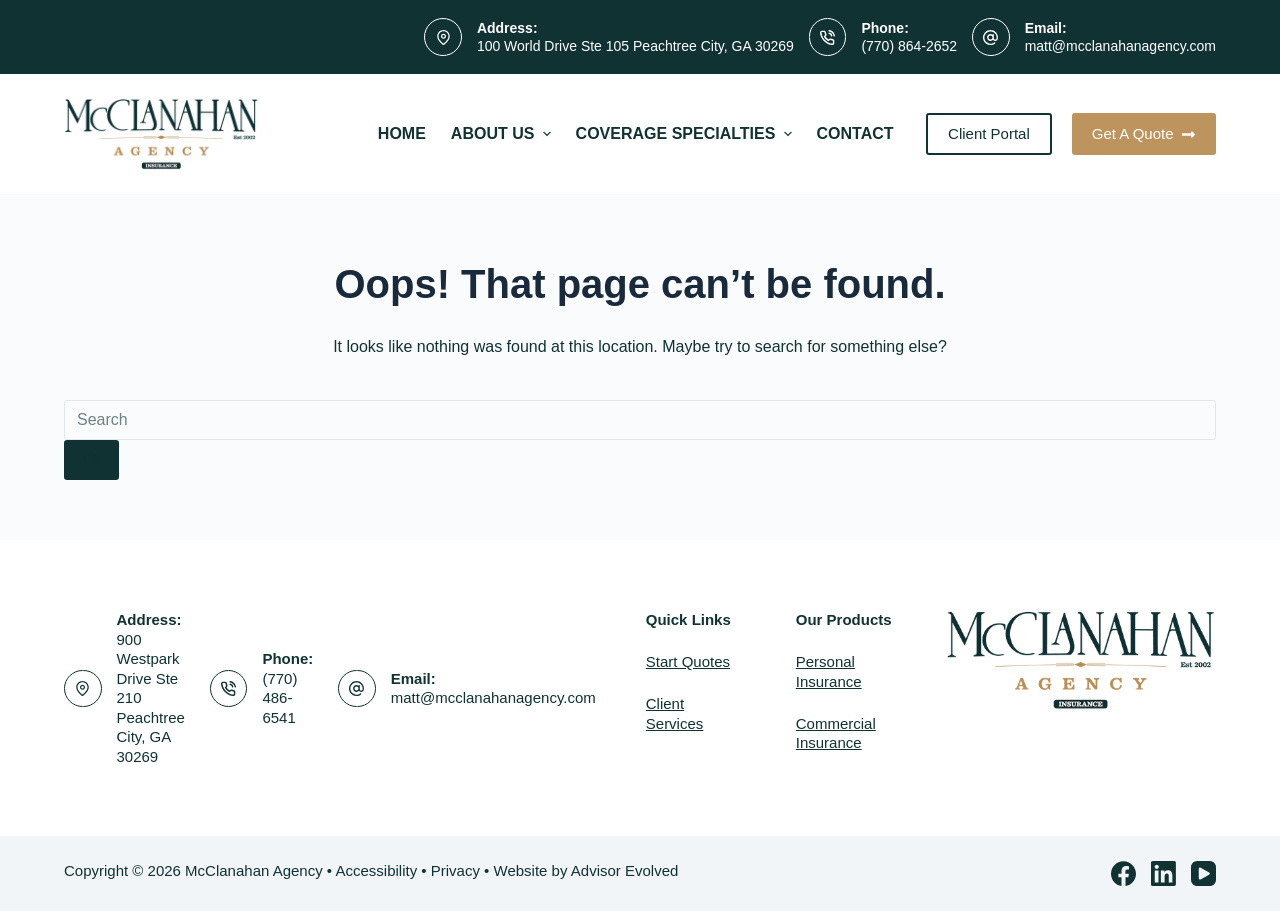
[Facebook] (1123, 873)
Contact (855, 133)
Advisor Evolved (625, 870)
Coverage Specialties (686, 134)
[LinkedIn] (1163, 873)
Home (402, 133)
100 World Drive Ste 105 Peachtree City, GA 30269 (635, 46)
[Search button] (91, 460)
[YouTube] (1203, 873)
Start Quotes (688, 661)
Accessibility (376, 870)
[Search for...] (640, 420)
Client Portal (989, 133)
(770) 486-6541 (279, 698)
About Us (503, 134)
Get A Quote (1144, 133)
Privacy (455, 870)
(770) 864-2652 (909, 46)
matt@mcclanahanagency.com (1120, 46)
